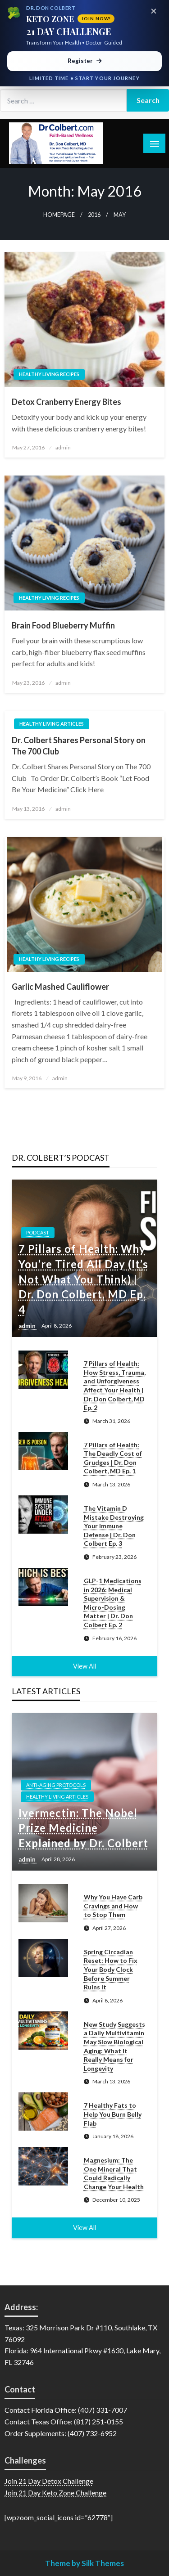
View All (84, 1666)
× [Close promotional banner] (154, 10)
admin (63, 447)
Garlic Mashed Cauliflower (60, 987)
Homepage (59, 214)
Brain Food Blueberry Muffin (63, 625)
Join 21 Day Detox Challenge (49, 2481)
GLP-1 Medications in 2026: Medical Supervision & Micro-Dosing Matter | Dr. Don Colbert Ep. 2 (113, 1603)
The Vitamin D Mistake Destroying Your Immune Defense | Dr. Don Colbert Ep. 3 (114, 1525)
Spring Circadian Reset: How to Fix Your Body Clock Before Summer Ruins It (110, 1969)
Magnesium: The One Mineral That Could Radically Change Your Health (114, 2173)
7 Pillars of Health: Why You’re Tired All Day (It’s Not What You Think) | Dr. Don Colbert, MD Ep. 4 (83, 1278)
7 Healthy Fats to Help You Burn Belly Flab (113, 2114)
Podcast (37, 1232)
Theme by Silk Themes (84, 2563)
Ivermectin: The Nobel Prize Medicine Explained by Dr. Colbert (83, 1827)
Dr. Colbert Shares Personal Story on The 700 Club (79, 745)
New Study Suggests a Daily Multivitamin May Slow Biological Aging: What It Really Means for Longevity (114, 2046)
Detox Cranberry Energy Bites (66, 402)
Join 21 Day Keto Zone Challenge (55, 2492)
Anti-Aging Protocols (56, 1785)
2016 (94, 214)
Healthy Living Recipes (49, 374)
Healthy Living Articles (51, 724)
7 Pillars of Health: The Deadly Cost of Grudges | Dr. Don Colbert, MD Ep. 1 (113, 1458)
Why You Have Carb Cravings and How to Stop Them (113, 1905)
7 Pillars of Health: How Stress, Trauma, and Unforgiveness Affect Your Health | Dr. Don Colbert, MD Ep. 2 (115, 1385)
